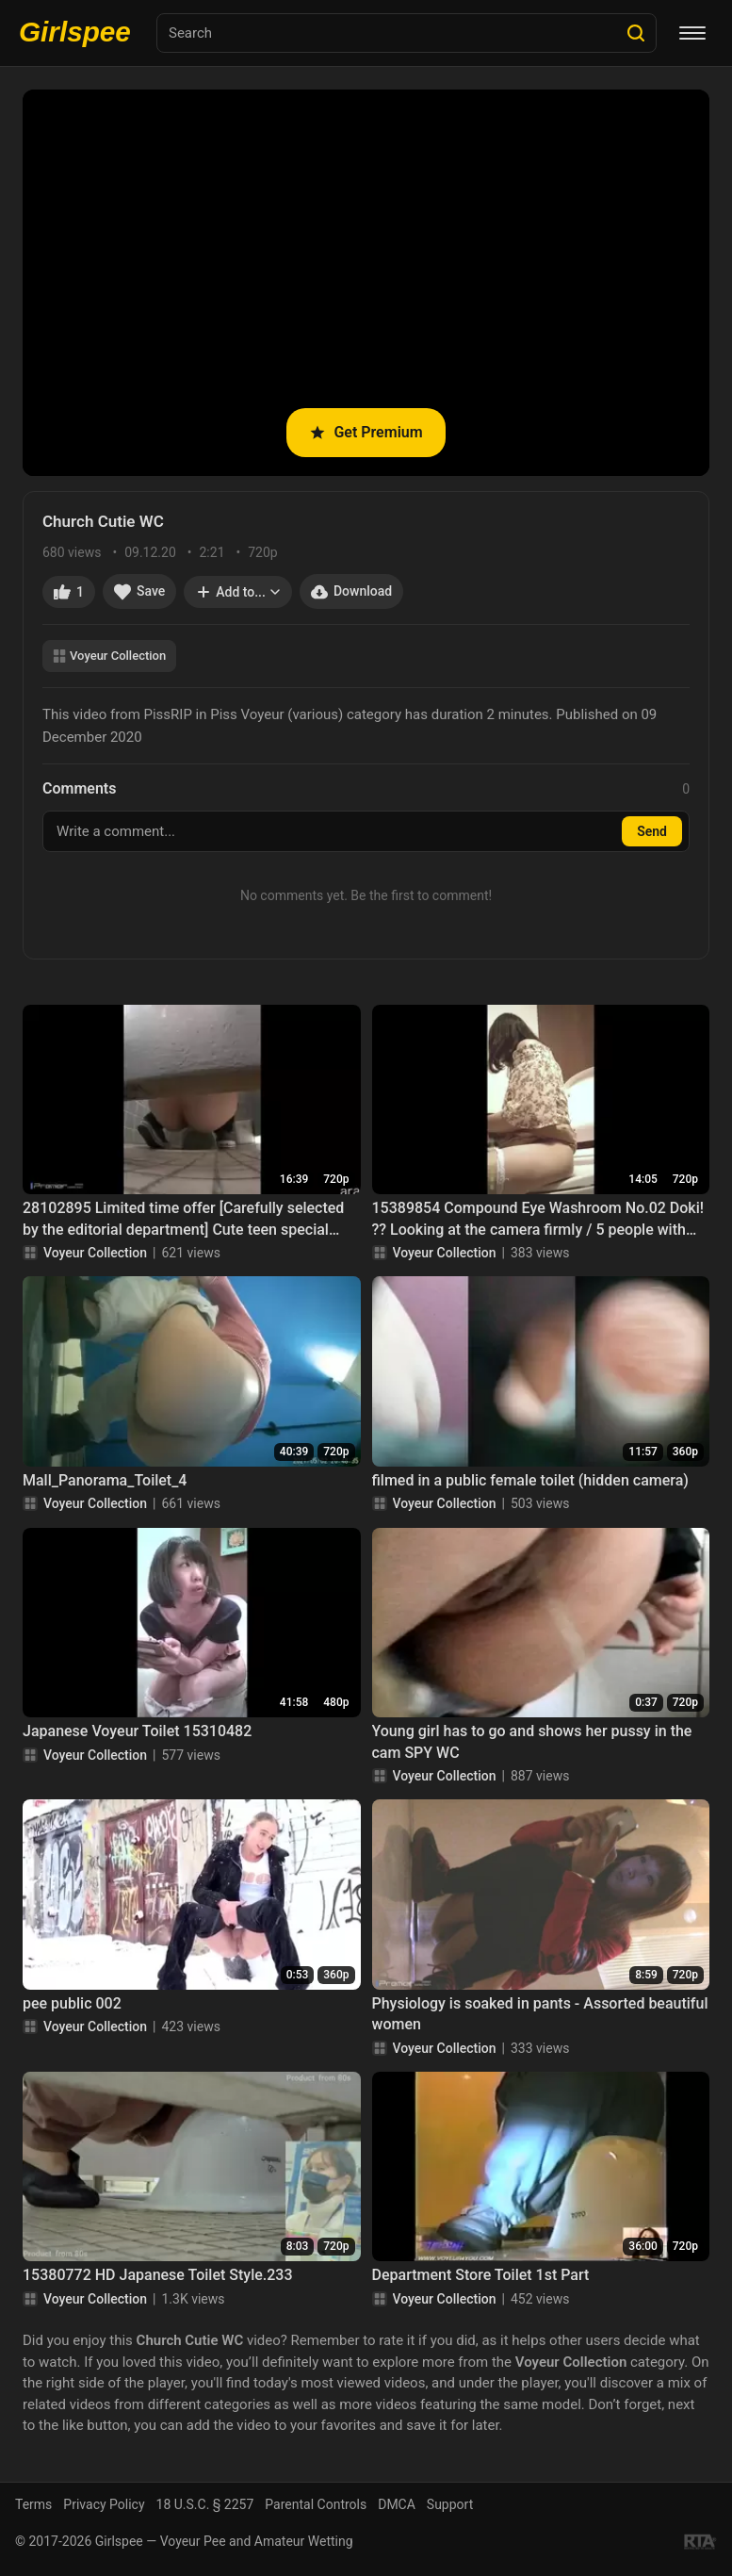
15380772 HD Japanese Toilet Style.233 (158, 2275)
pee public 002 (72, 2003)
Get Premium (365, 432)
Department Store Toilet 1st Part (481, 2275)
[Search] (636, 33)
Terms (33, 2504)
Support (450, 2504)
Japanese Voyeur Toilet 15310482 (137, 1731)
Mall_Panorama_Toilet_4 (105, 1480)
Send (652, 831)
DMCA (396, 2504)
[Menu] (692, 33)
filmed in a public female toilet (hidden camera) (530, 1480)
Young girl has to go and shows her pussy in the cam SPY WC (532, 1741)
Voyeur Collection (109, 655)
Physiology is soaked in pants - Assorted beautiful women (540, 2013)
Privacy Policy (103, 2504)
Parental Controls (315, 2504)
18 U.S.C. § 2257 (205, 2504)
